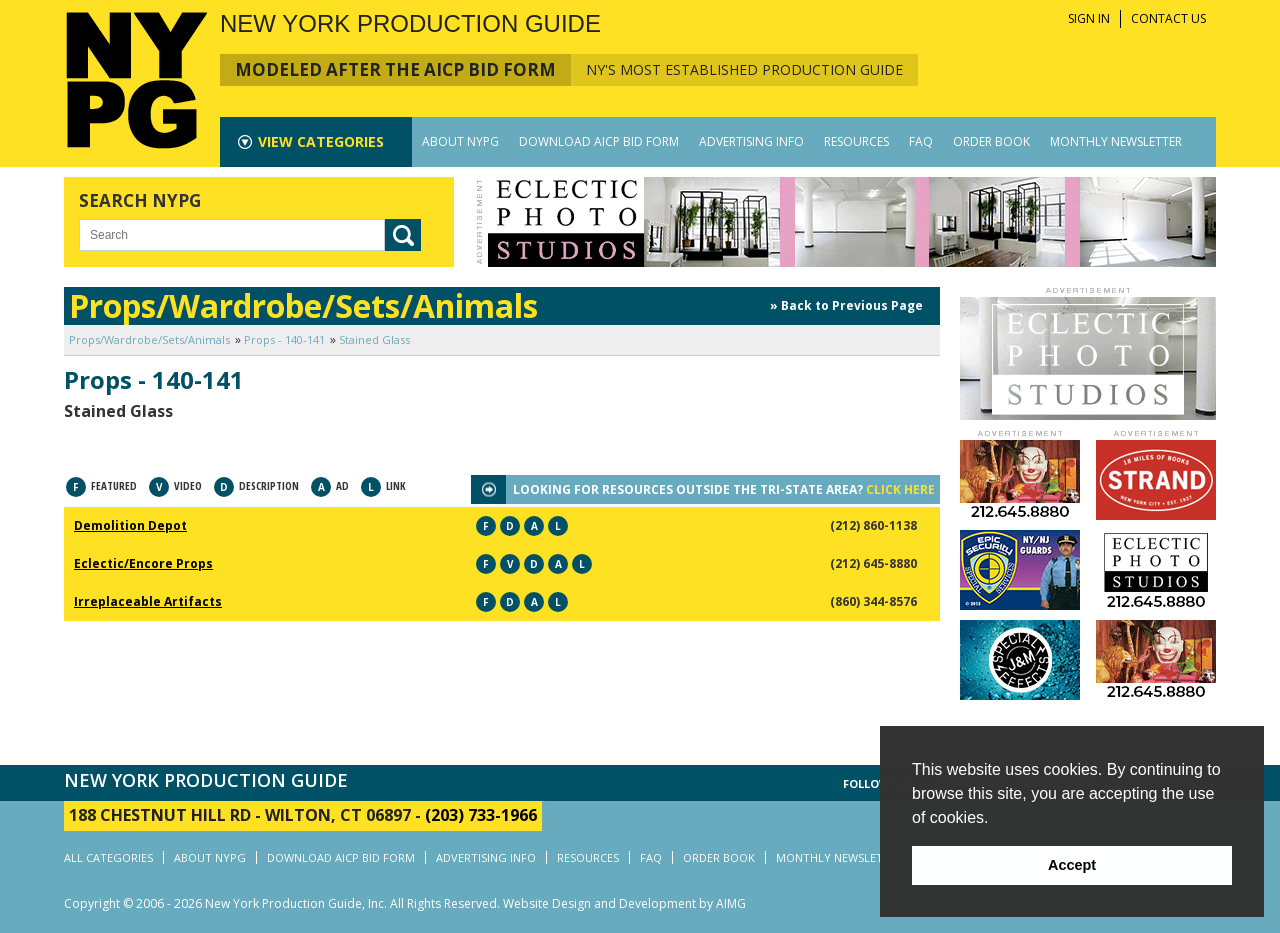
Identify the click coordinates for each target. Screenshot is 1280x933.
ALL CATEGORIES (108, 857)
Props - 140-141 (284, 339)
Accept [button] (1072, 865)
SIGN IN (1089, 18)
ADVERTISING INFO (751, 141)
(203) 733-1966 (481, 815)
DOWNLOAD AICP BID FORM (599, 141)
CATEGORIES (321, 141)
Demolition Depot (130, 525)
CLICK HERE (900, 489)
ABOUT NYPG (460, 141)
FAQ (921, 141)
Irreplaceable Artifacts (148, 601)
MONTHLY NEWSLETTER (1116, 141)
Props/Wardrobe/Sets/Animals (149, 339)
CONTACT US (1168, 18)
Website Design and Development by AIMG (624, 903)
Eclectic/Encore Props (143, 563)
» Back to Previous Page (846, 305)
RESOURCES (856, 141)
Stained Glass (374, 339)
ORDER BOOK (991, 141)
